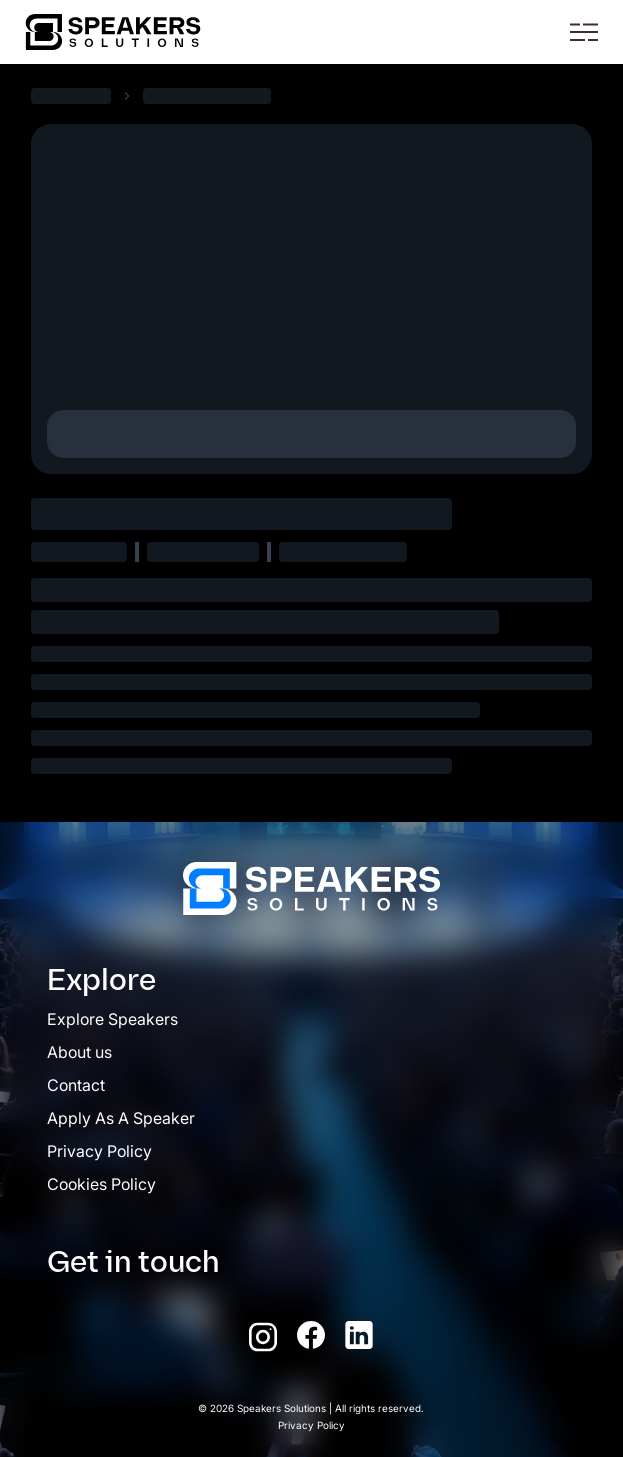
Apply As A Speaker (121, 1118)
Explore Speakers (112, 1019)
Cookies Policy (101, 1184)
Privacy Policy (99, 1151)
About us (79, 1052)
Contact (76, 1085)
